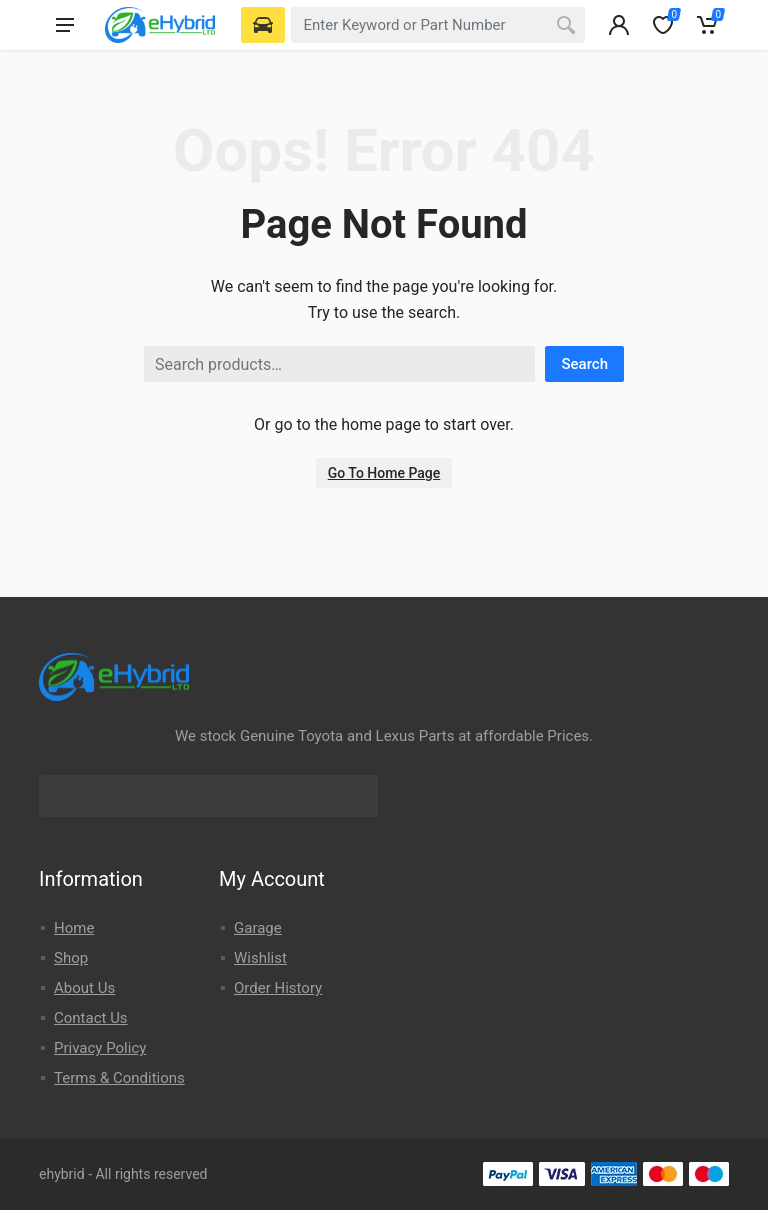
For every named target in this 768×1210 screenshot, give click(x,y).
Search (584, 364)
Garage (258, 928)
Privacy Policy (100, 1048)
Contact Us (91, 1018)
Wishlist (260, 958)
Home (74, 928)
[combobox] (438, 25)
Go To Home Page (384, 473)
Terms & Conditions (119, 1078)
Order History (278, 988)
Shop (71, 958)
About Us (84, 988)
